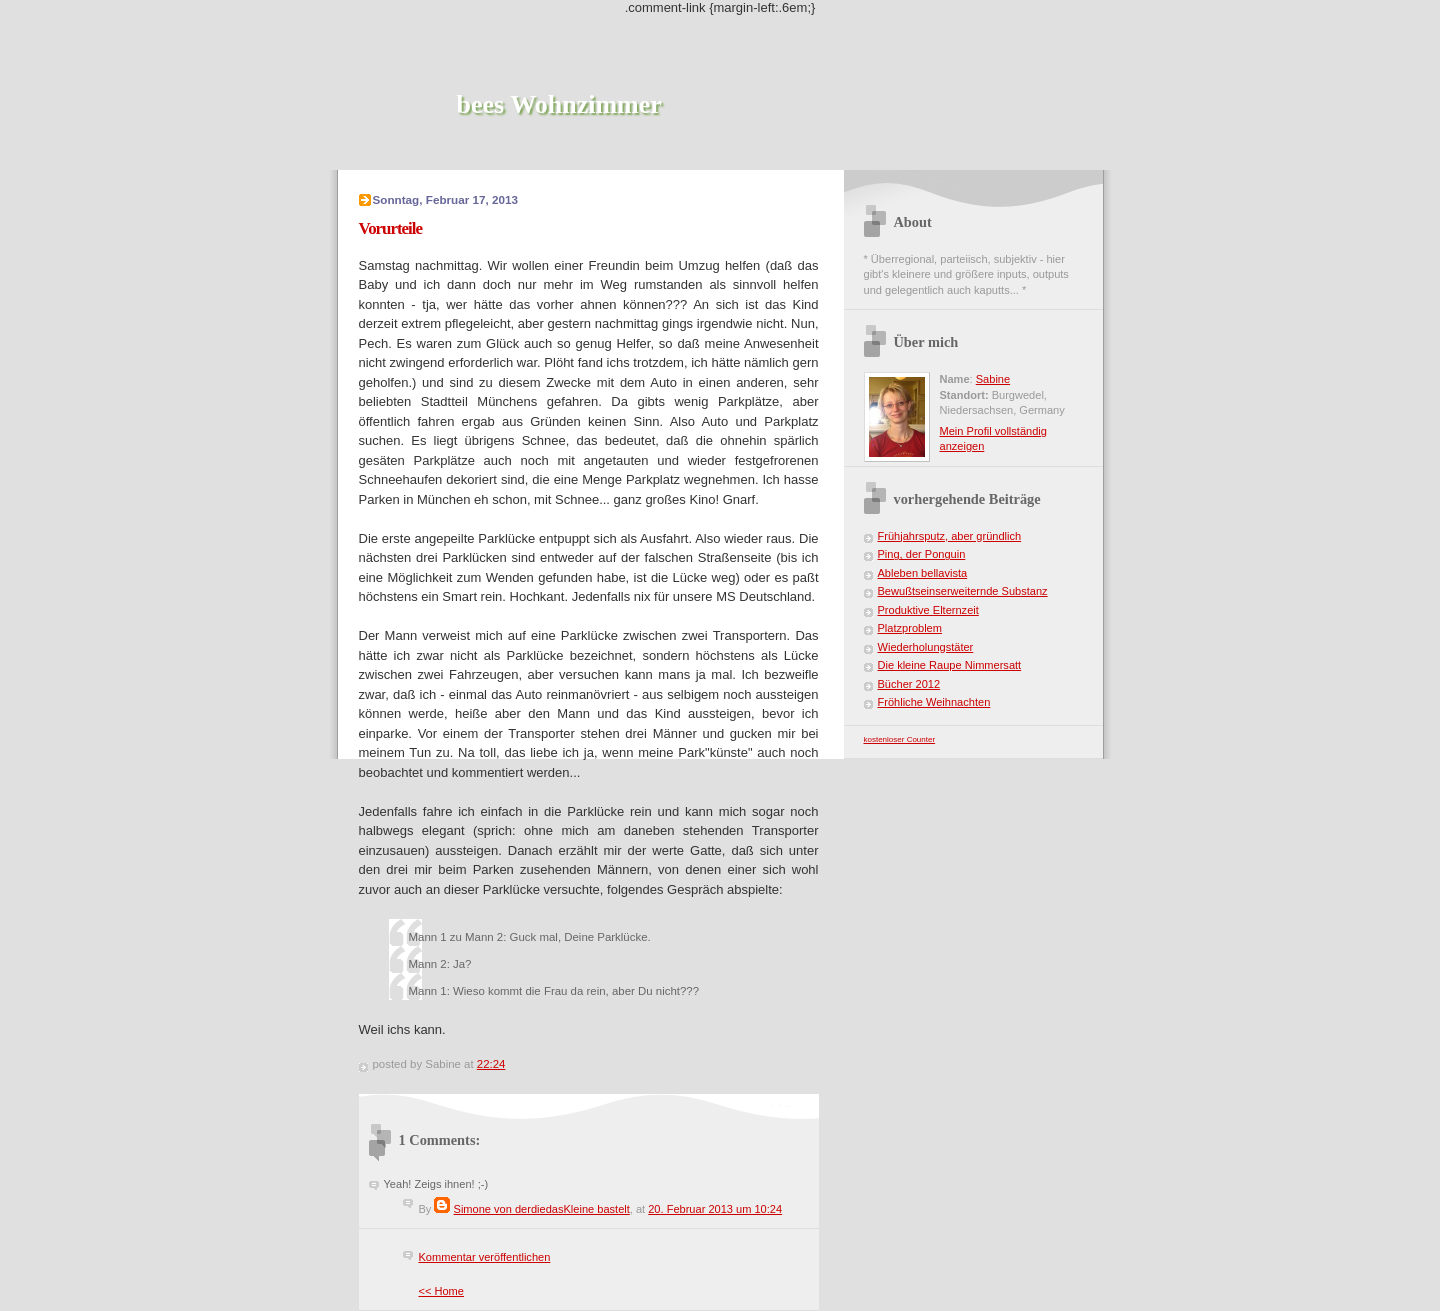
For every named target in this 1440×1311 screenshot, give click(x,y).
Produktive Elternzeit (928, 610)
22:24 (491, 1064)
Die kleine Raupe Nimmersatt (950, 665)
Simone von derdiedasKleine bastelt (542, 1209)
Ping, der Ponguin (922, 554)
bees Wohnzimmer (559, 104)
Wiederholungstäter (926, 647)
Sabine (993, 379)
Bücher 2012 (909, 684)
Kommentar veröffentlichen (485, 1257)
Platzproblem (910, 628)
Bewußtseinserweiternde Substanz (963, 591)
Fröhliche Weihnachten (934, 702)
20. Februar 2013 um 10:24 (715, 1209)
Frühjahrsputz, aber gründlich (950, 536)
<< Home (441, 1291)
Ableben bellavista (923, 573)
